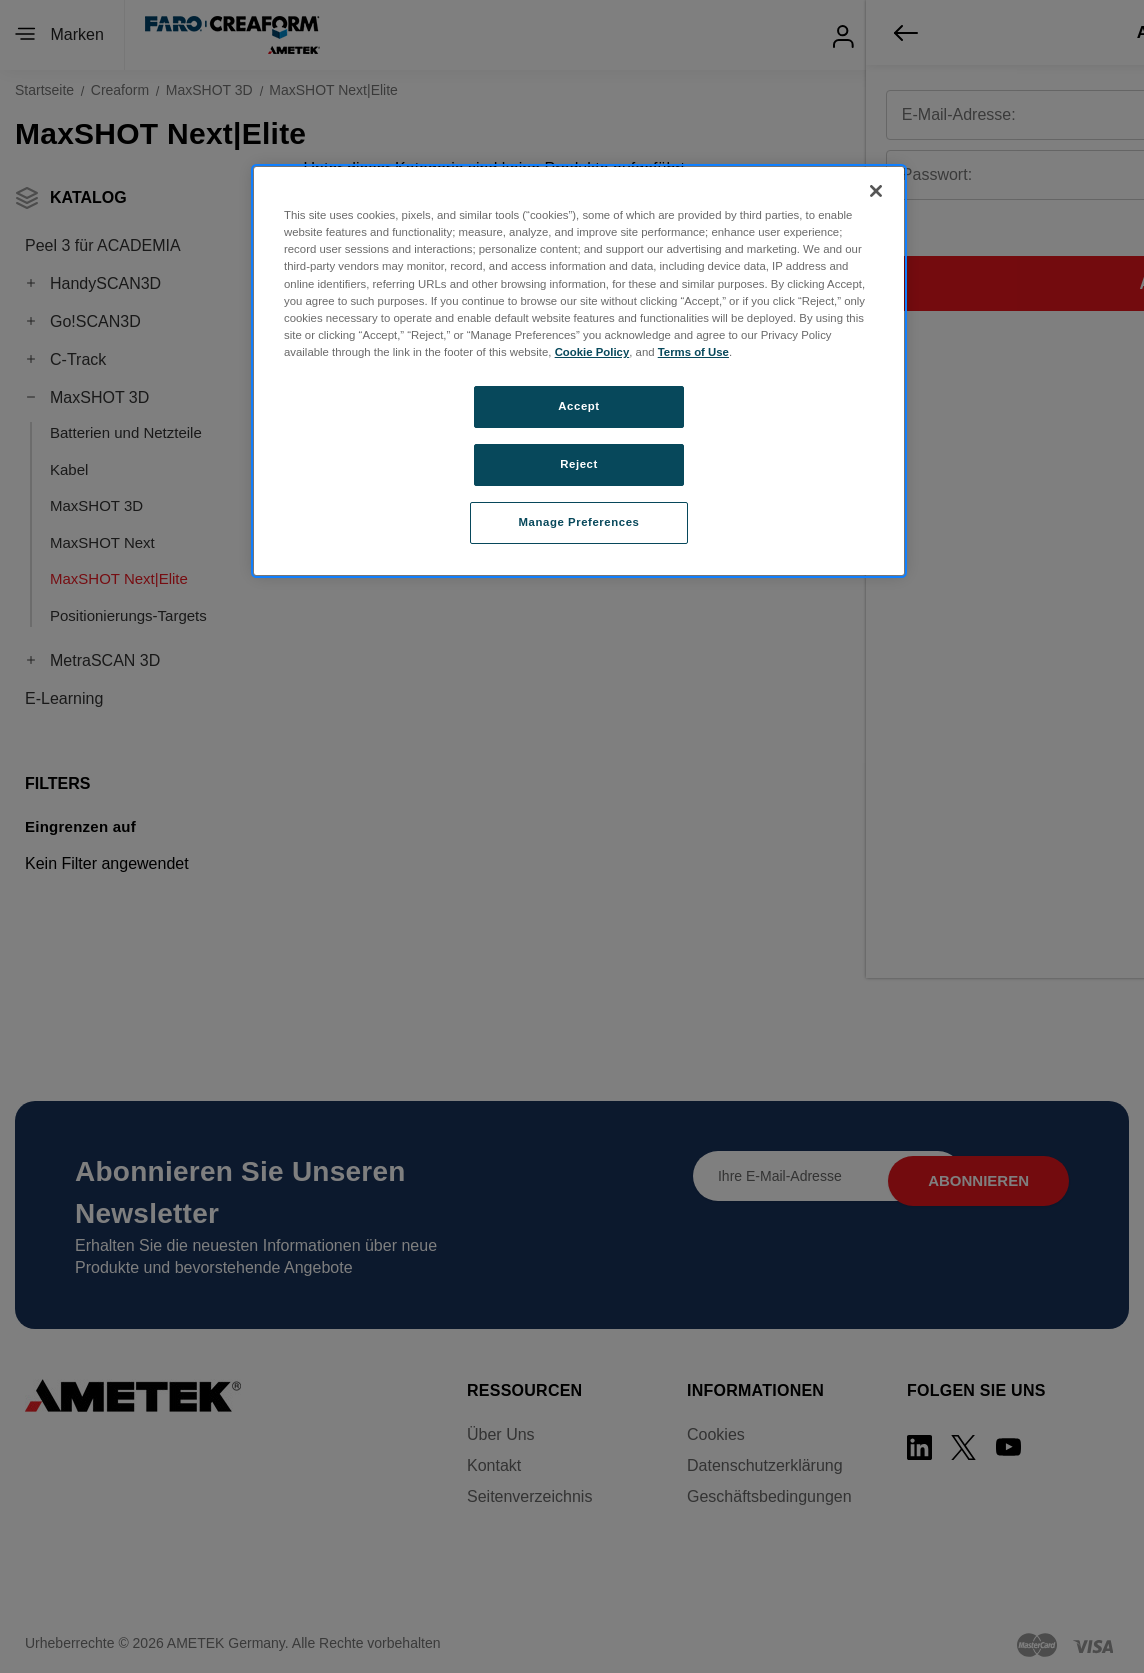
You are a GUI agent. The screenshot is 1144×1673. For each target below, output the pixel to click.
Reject (579, 464)
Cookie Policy (592, 352)
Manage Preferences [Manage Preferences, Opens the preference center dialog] (579, 522)
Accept (578, 406)
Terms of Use (693, 352)
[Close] (876, 191)
